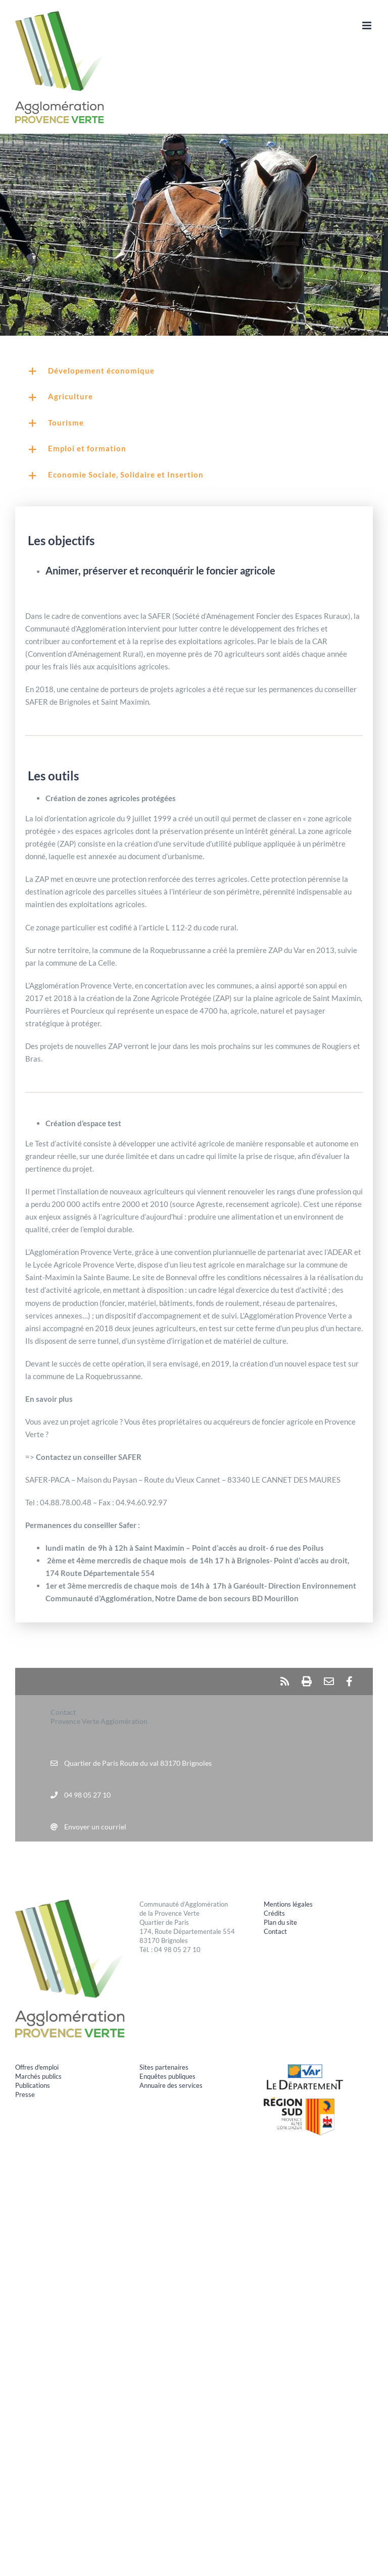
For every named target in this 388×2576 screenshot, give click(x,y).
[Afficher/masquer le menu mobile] (367, 25)
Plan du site (280, 1922)
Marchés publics (38, 2076)
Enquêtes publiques (167, 2076)
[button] (194, 371)
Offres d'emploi (37, 2067)
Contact (275, 1931)
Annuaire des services (171, 2085)
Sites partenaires (163, 2067)
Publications (32, 2085)
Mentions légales (288, 1904)
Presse (25, 2094)
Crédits (274, 1913)
